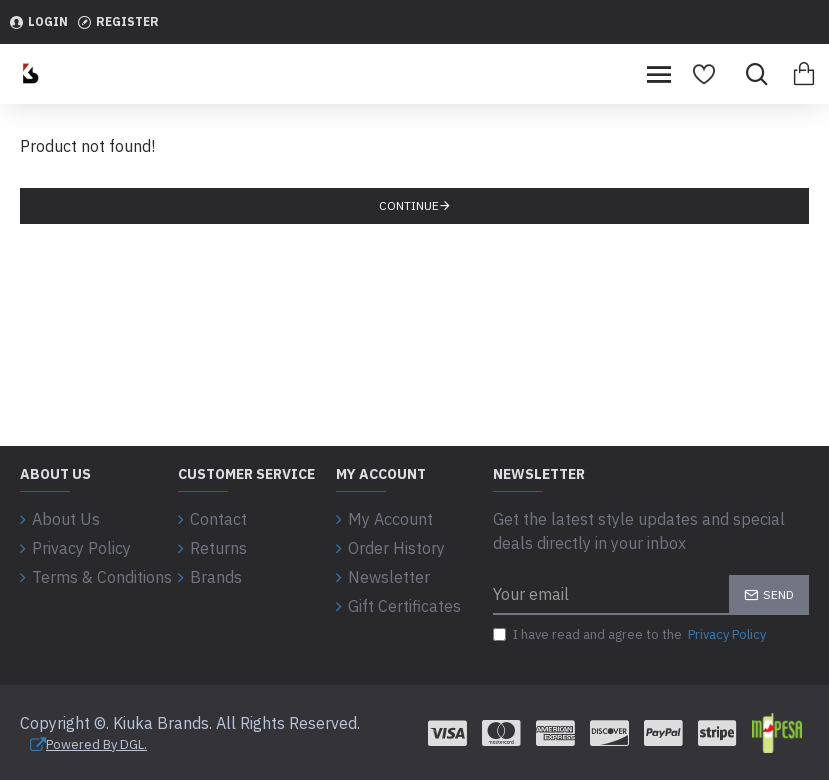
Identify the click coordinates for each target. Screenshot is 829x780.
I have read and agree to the (631, 635)
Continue (409, 205)
